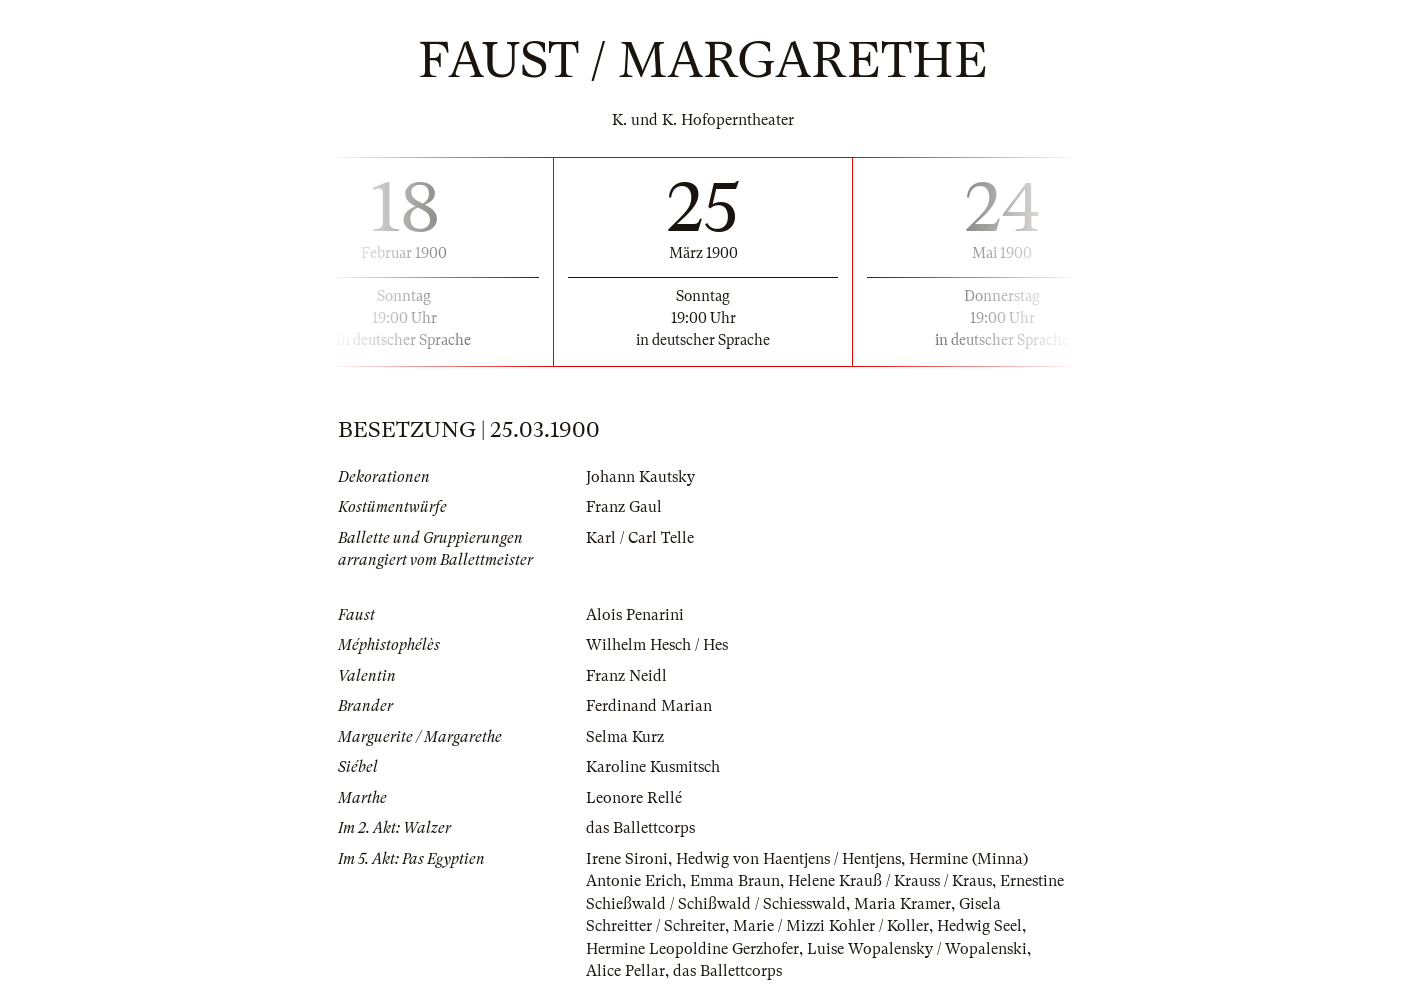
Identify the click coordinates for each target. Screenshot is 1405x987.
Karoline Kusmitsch (653, 767)
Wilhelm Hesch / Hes (657, 645)
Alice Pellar (625, 971)
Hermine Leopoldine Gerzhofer (692, 949)
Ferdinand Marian (649, 706)
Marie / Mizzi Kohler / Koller (831, 926)
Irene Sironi (627, 859)
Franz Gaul (624, 507)
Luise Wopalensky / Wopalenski (917, 949)
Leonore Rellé (634, 798)
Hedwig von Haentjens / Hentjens (788, 859)
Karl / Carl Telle (640, 538)
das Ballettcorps (640, 828)
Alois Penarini (635, 615)
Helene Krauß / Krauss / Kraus (890, 881)
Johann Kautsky (640, 477)
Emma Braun (735, 881)
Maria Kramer (902, 904)
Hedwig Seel (979, 926)
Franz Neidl (626, 676)
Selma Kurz (625, 737)
